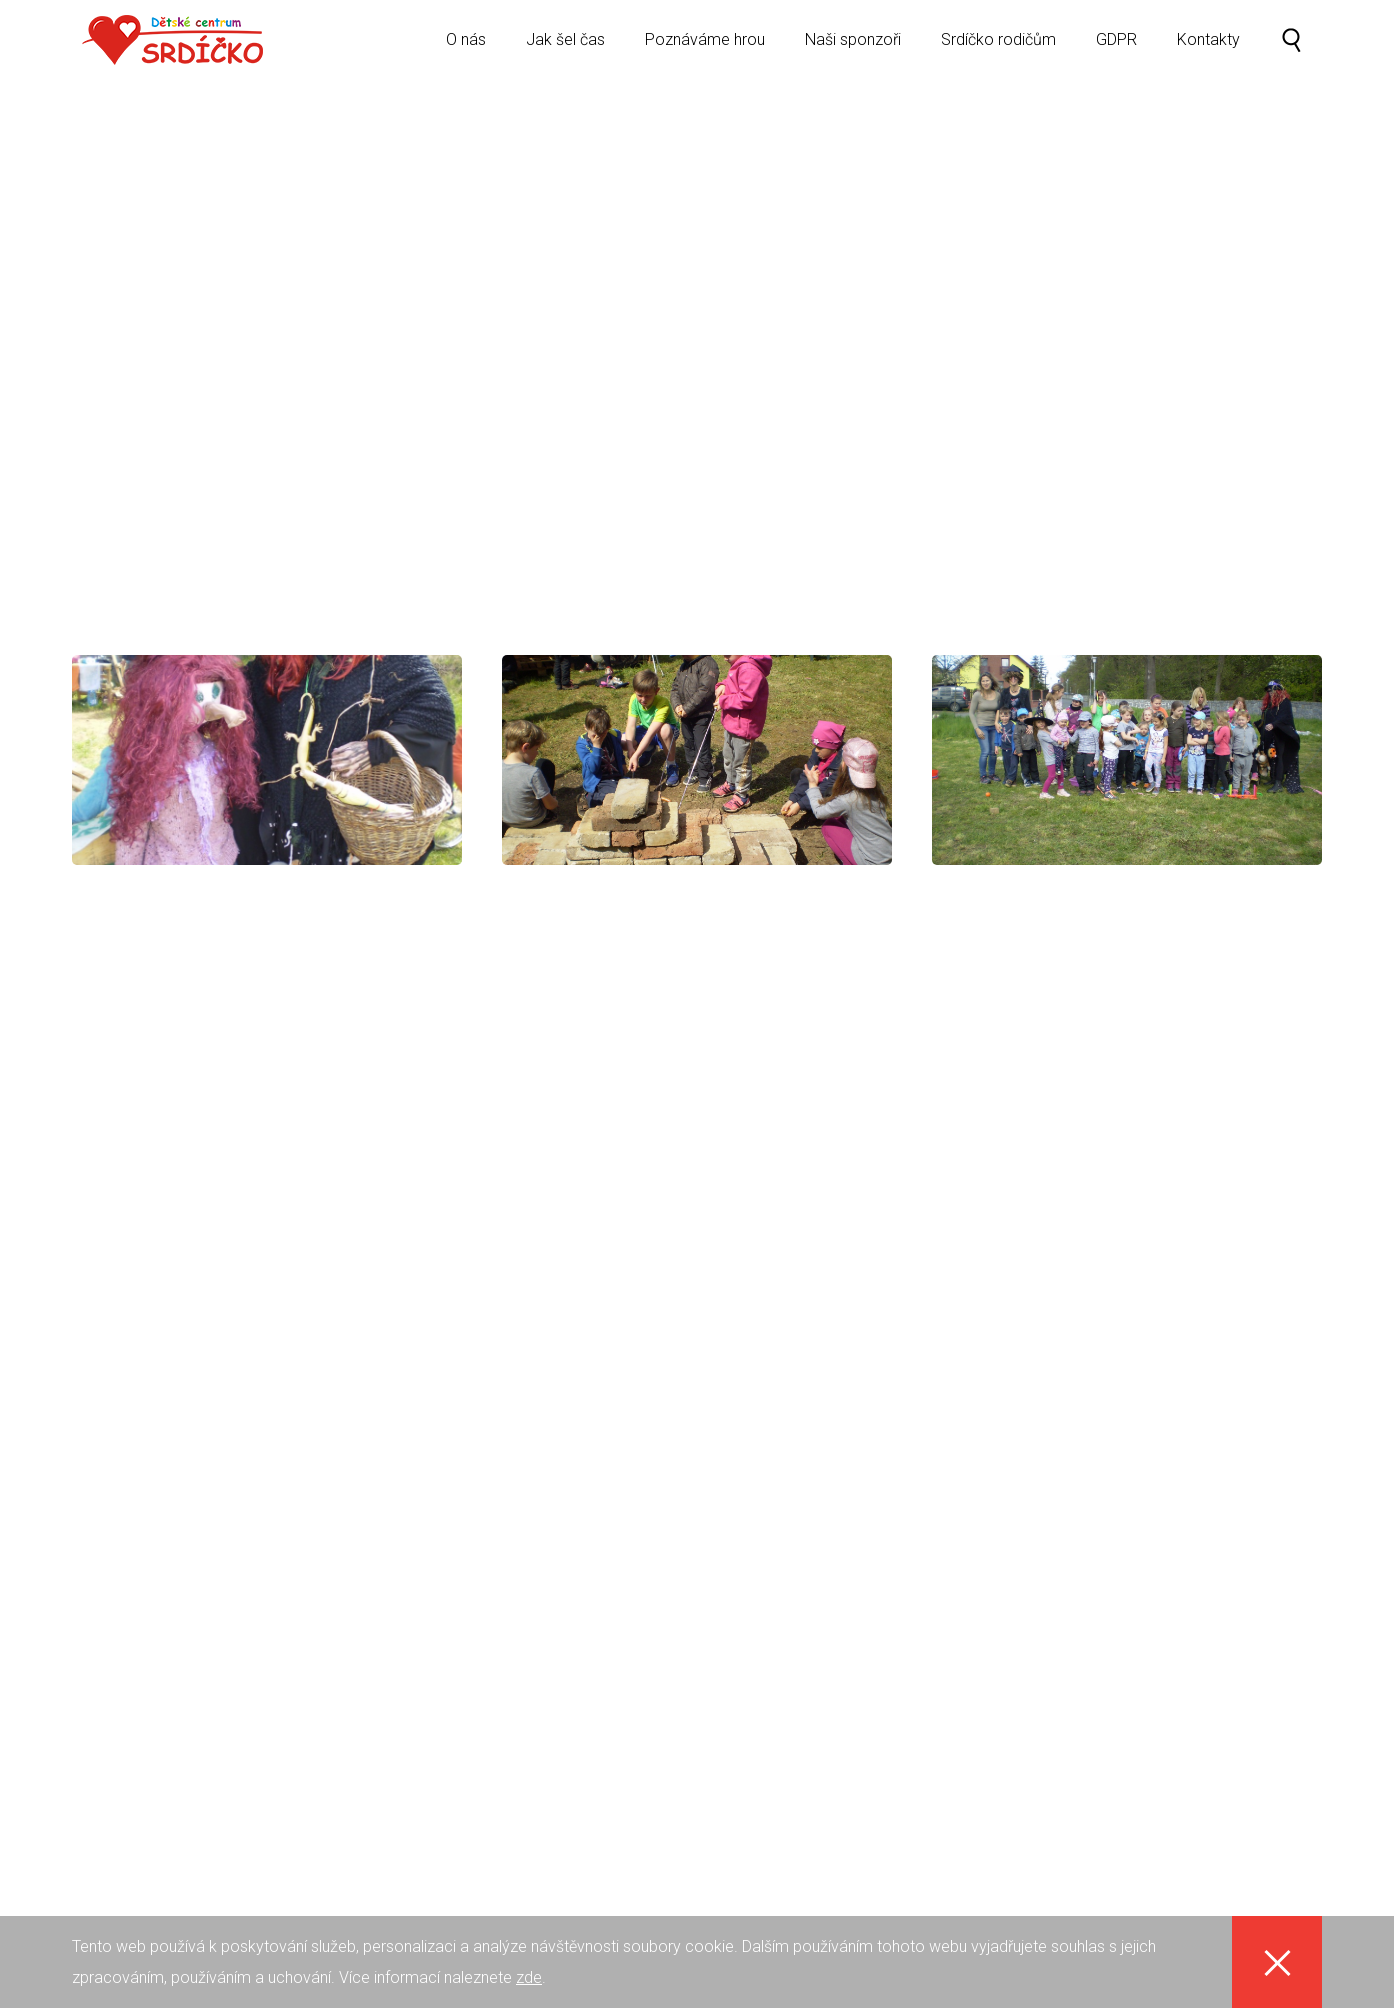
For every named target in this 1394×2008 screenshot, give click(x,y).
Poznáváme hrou (705, 54)
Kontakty (1208, 54)
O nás (466, 54)
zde (529, 1977)
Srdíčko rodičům (998, 54)
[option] (697, 313)
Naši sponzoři (853, 54)
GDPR (1116, 54)
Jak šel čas (565, 54)
